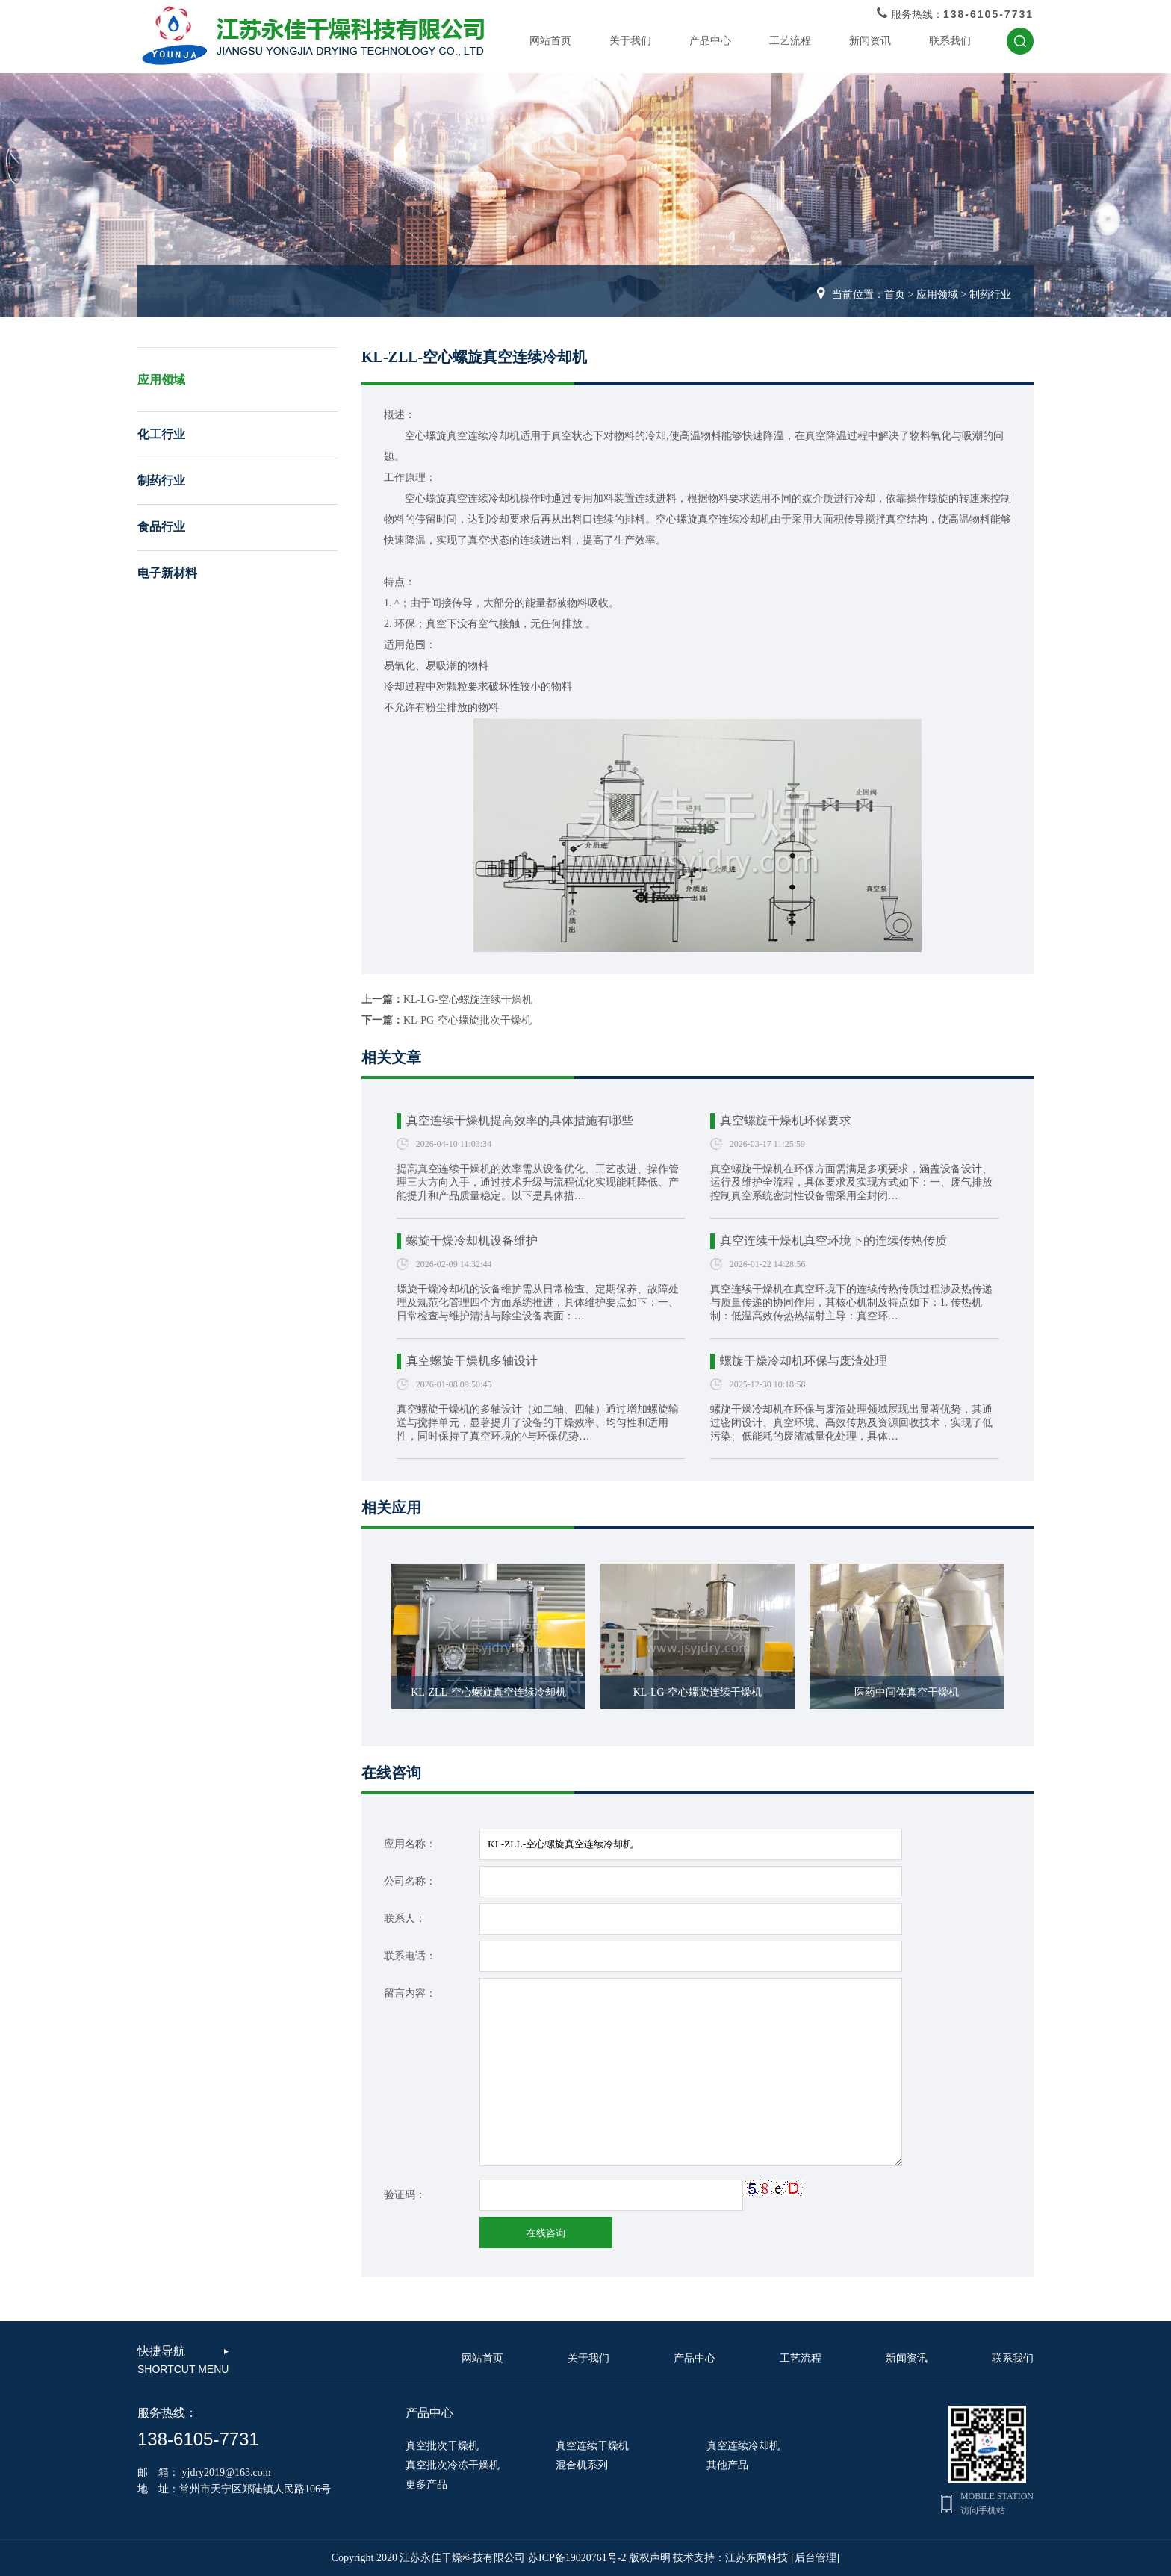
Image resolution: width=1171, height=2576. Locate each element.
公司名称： (410, 1881)
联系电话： (410, 1955)
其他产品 (727, 2465)
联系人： (405, 1918)
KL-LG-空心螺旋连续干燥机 (467, 999)
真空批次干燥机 (442, 2445)
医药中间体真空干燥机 (906, 1692)
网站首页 (550, 40)
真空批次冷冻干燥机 (453, 2465)
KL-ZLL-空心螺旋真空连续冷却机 (488, 1692)
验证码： (405, 2194)
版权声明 (650, 2557)
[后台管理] (815, 2557)
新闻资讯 (870, 40)
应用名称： (410, 1843)
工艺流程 (790, 40)
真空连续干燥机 (592, 2445)
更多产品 (426, 2484)
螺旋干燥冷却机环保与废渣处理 (803, 1360)
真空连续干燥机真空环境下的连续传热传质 (833, 1240)
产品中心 (710, 40)
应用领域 (937, 294)
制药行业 (990, 294)
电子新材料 (167, 573)
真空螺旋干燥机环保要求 (785, 1120)
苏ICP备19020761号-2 (577, 2557)
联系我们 (950, 40)
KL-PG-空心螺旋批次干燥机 (467, 1020)
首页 (894, 294)
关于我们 (630, 40)
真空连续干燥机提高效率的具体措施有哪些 (519, 1120)
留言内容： (410, 1993)
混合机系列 (582, 2465)
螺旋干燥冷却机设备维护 (472, 1240)
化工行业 (161, 434)
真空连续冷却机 (743, 2445)
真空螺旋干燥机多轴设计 (472, 1360)
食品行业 (161, 526)
